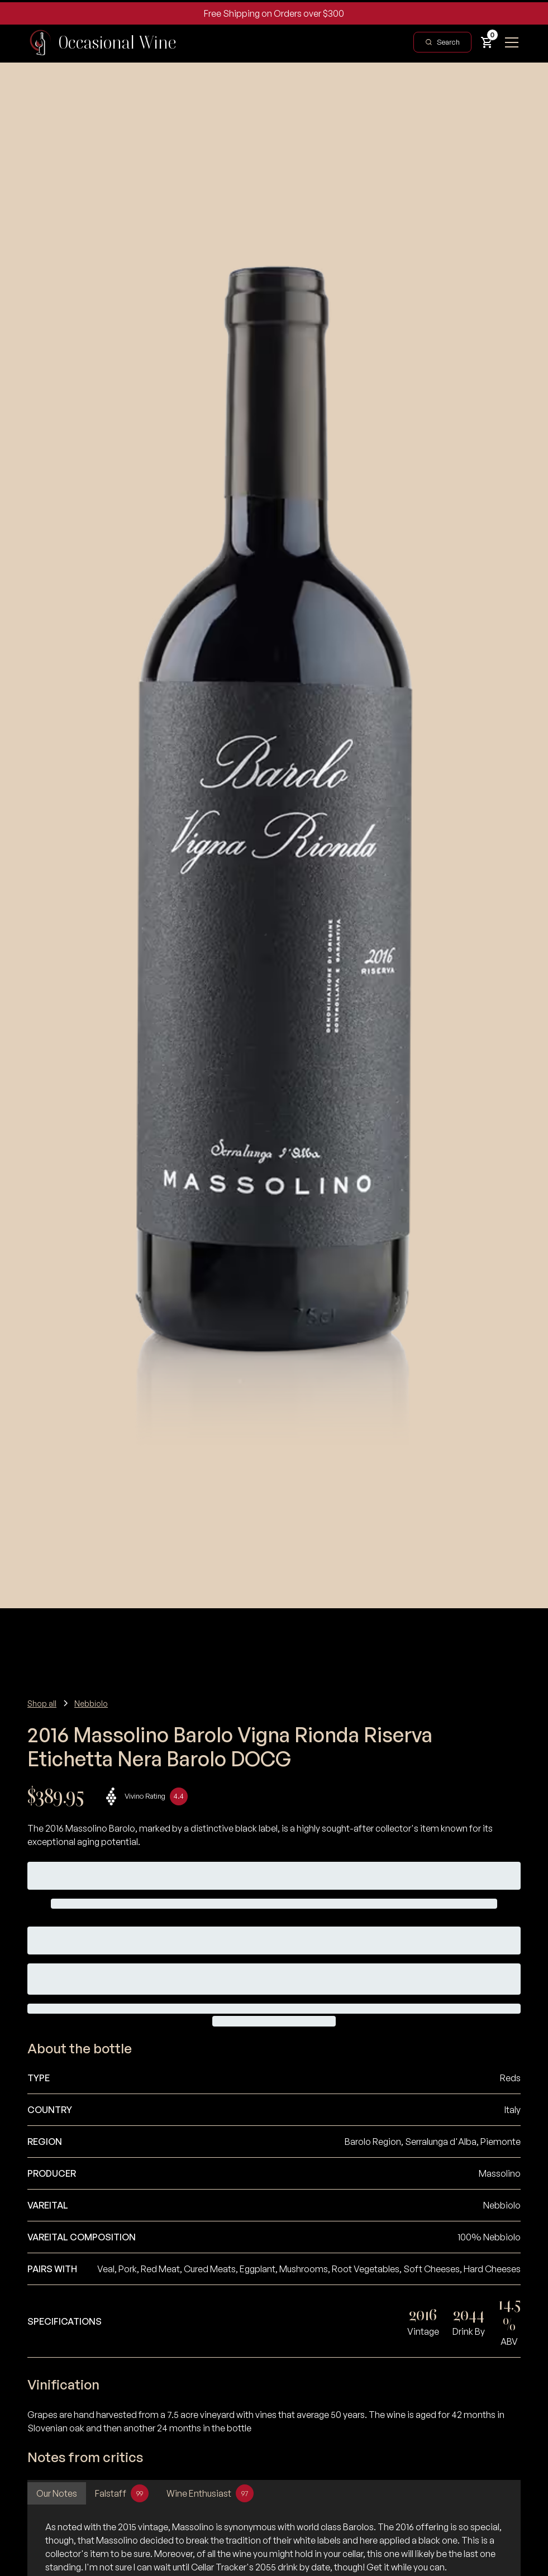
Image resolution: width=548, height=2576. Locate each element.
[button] (487, 42)
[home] (102, 42)
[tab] (56, 2493)
